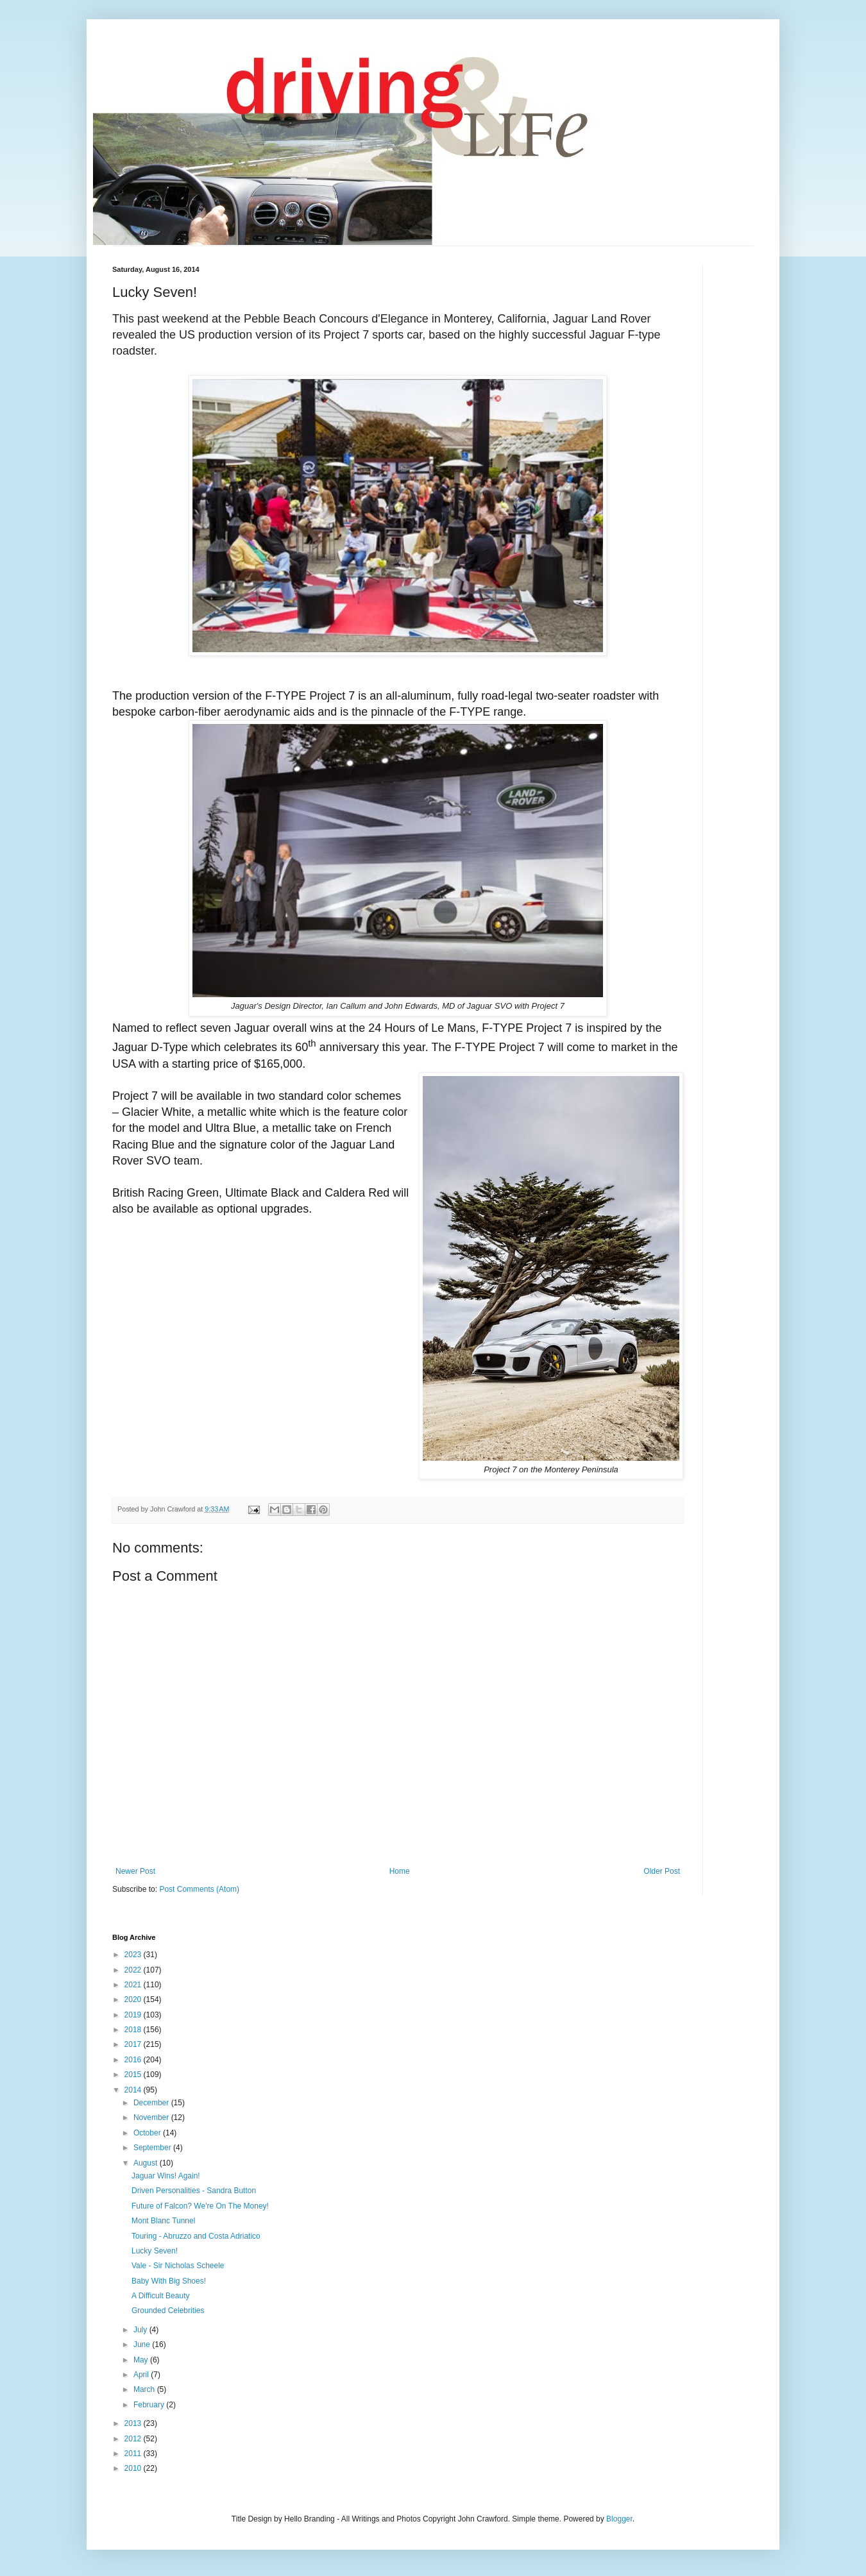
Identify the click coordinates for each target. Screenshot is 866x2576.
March (145, 2389)
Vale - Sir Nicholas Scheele (178, 2265)
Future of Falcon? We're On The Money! (200, 2205)
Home (399, 1871)
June (142, 2344)
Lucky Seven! (155, 2250)
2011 (134, 2453)
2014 (134, 2089)
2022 (134, 1970)
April (142, 2374)
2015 (134, 2074)
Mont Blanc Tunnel (163, 2220)
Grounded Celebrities (168, 2310)
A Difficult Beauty (161, 2295)
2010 (134, 2468)
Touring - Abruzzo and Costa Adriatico (196, 2236)
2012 (134, 2438)
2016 (134, 2059)
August (146, 2163)
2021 (134, 1984)
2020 (134, 1999)
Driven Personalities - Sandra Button (194, 2190)
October (148, 2132)
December (152, 2102)
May (141, 2359)
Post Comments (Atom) (199, 1889)
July (141, 2329)
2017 (134, 2044)
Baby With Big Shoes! (169, 2281)
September (153, 2147)
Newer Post (135, 1871)
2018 (134, 2029)
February (149, 2404)
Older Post (661, 1871)
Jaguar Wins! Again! (166, 2175)
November (152, 2117)
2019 (134, 2014)
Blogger (619, 2518)
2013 (134, 2423)
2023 (134, 1954)
